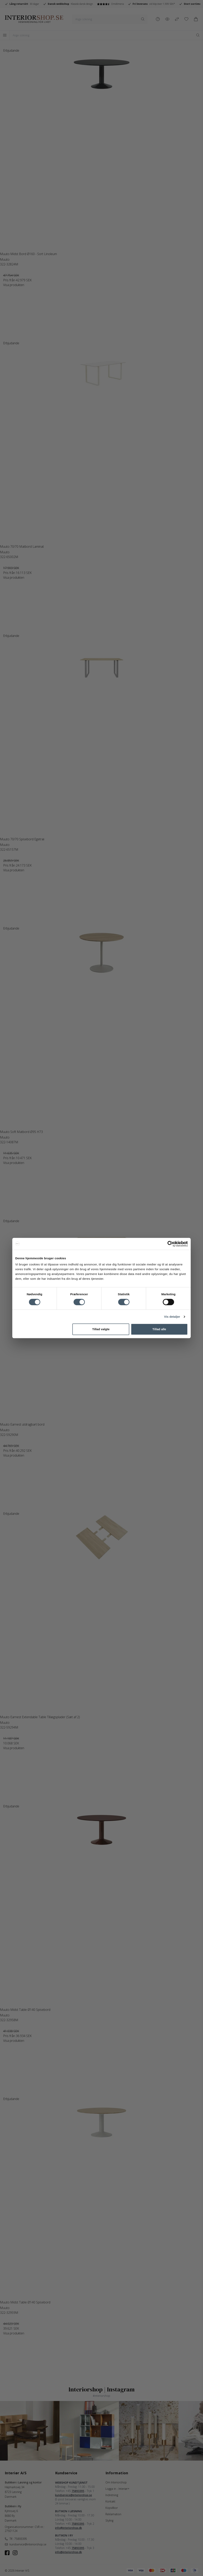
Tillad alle (159, 1329)
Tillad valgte (101, 1329)
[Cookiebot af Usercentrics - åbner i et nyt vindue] (170, 1244)
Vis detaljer (172, 1316)
